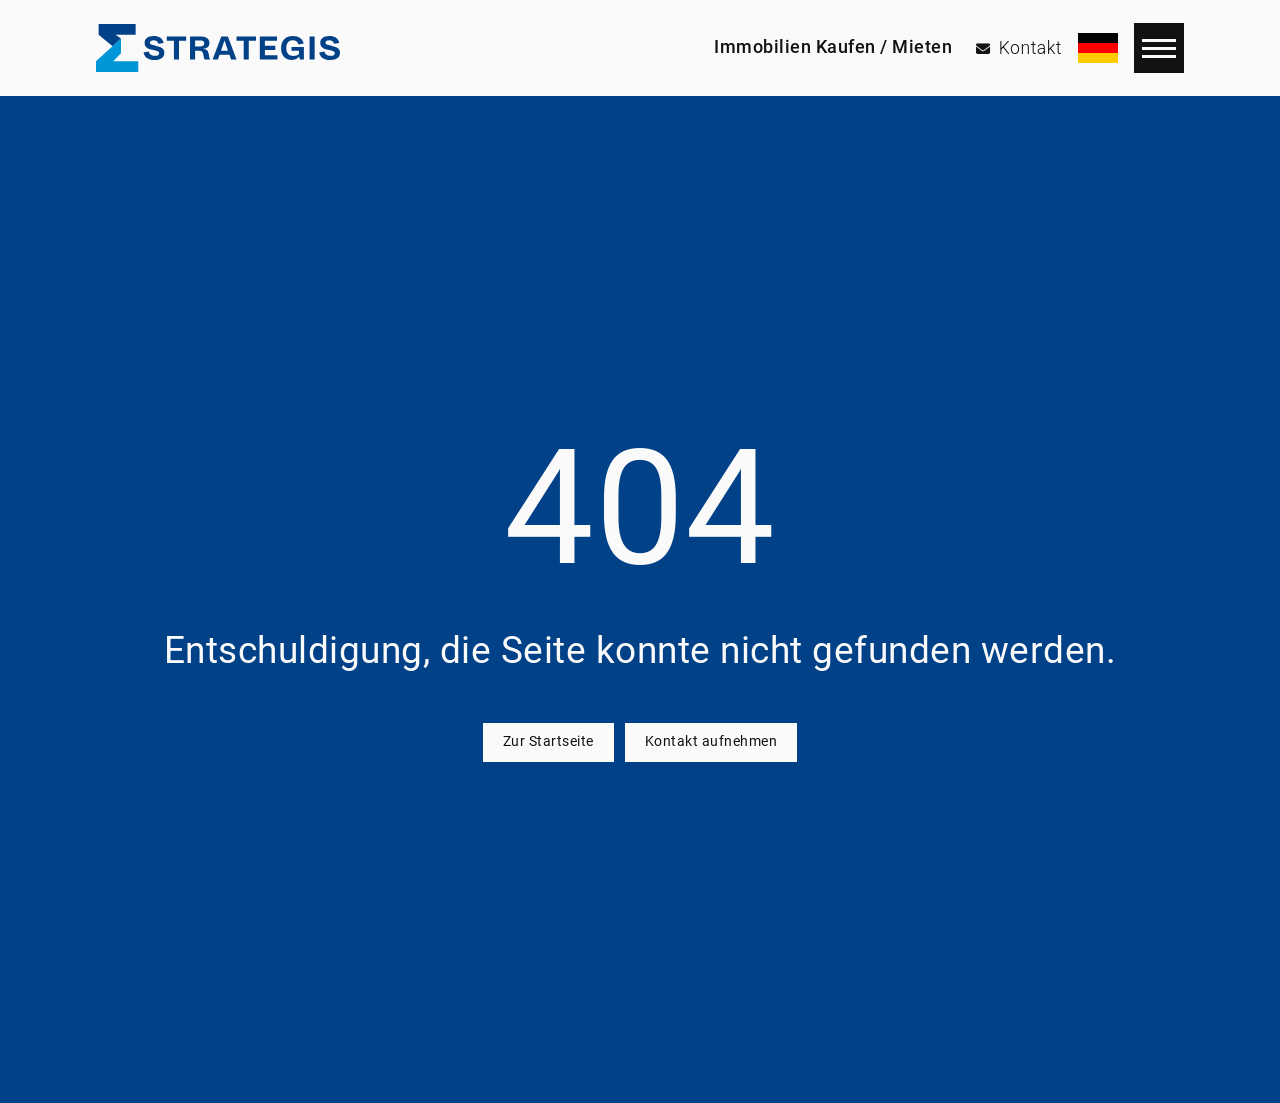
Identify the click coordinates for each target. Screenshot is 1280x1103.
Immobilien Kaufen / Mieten (833, 47)
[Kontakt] (1019, 48)
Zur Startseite (548, 741)
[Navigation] (1159, 48)
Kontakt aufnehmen (711, 741)
